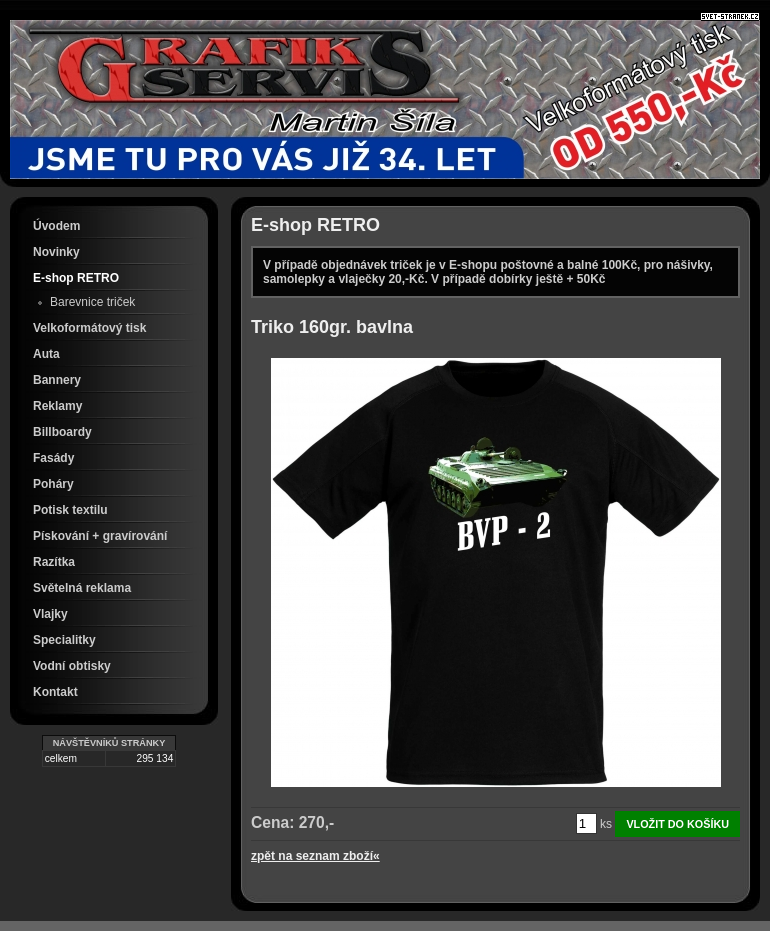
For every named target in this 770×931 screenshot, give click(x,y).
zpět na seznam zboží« (315, 856)
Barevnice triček (92, 302)
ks (606, 824)
